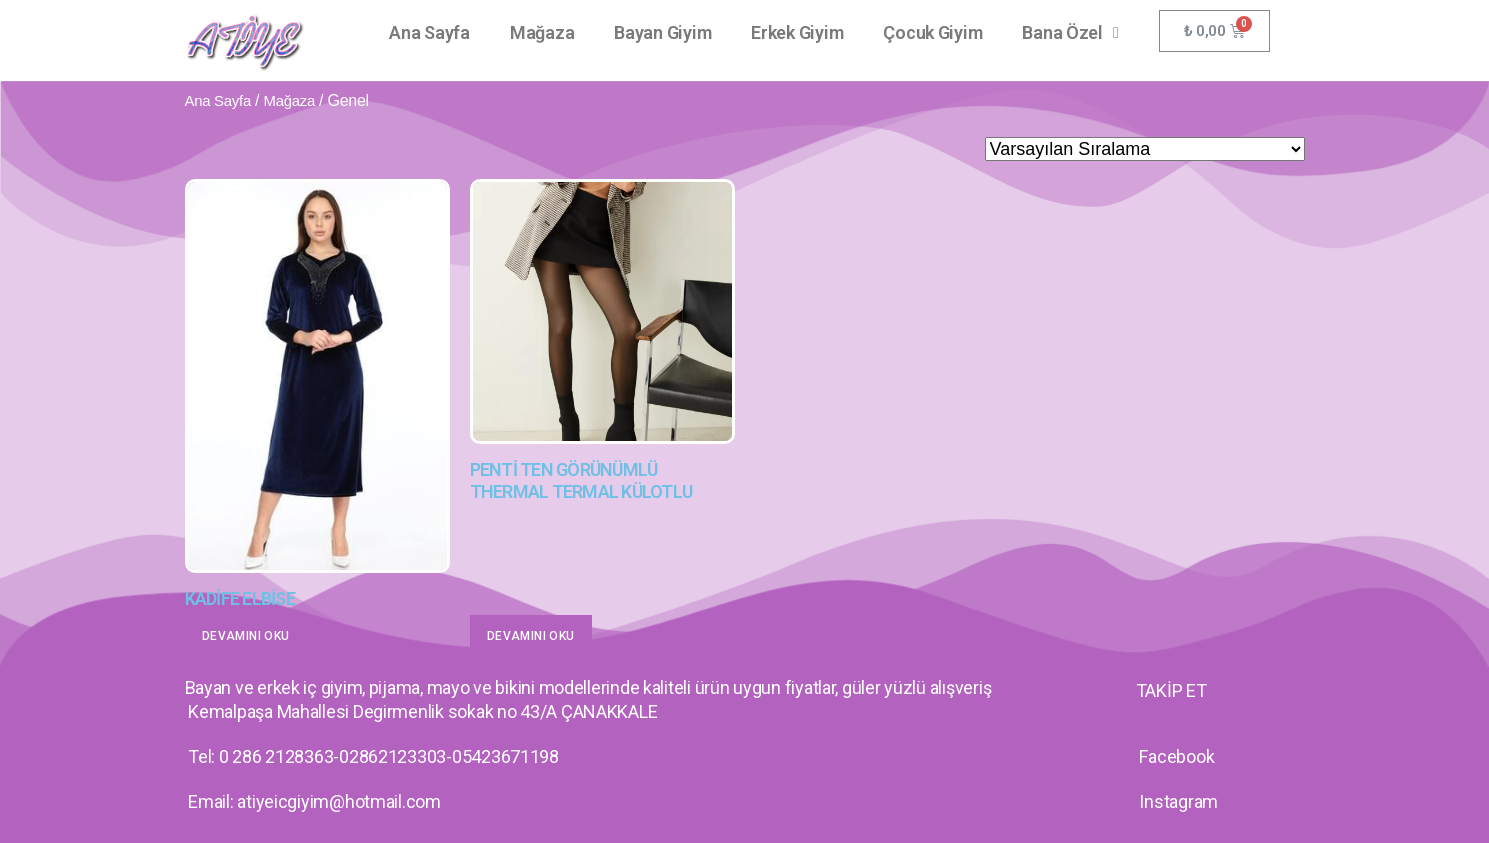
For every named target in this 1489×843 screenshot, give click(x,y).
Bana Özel (1070, 33)
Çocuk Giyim (932, 32)
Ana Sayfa (429, 32)
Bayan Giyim (662, 32)
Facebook (1176, 756)
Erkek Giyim (797, 32)
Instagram (1178, 801)
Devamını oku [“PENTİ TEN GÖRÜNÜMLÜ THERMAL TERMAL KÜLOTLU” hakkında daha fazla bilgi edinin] (531, 636)
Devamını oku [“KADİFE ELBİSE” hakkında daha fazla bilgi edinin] (246, 636)
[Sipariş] (1145, 149)
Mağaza (542, 32)
